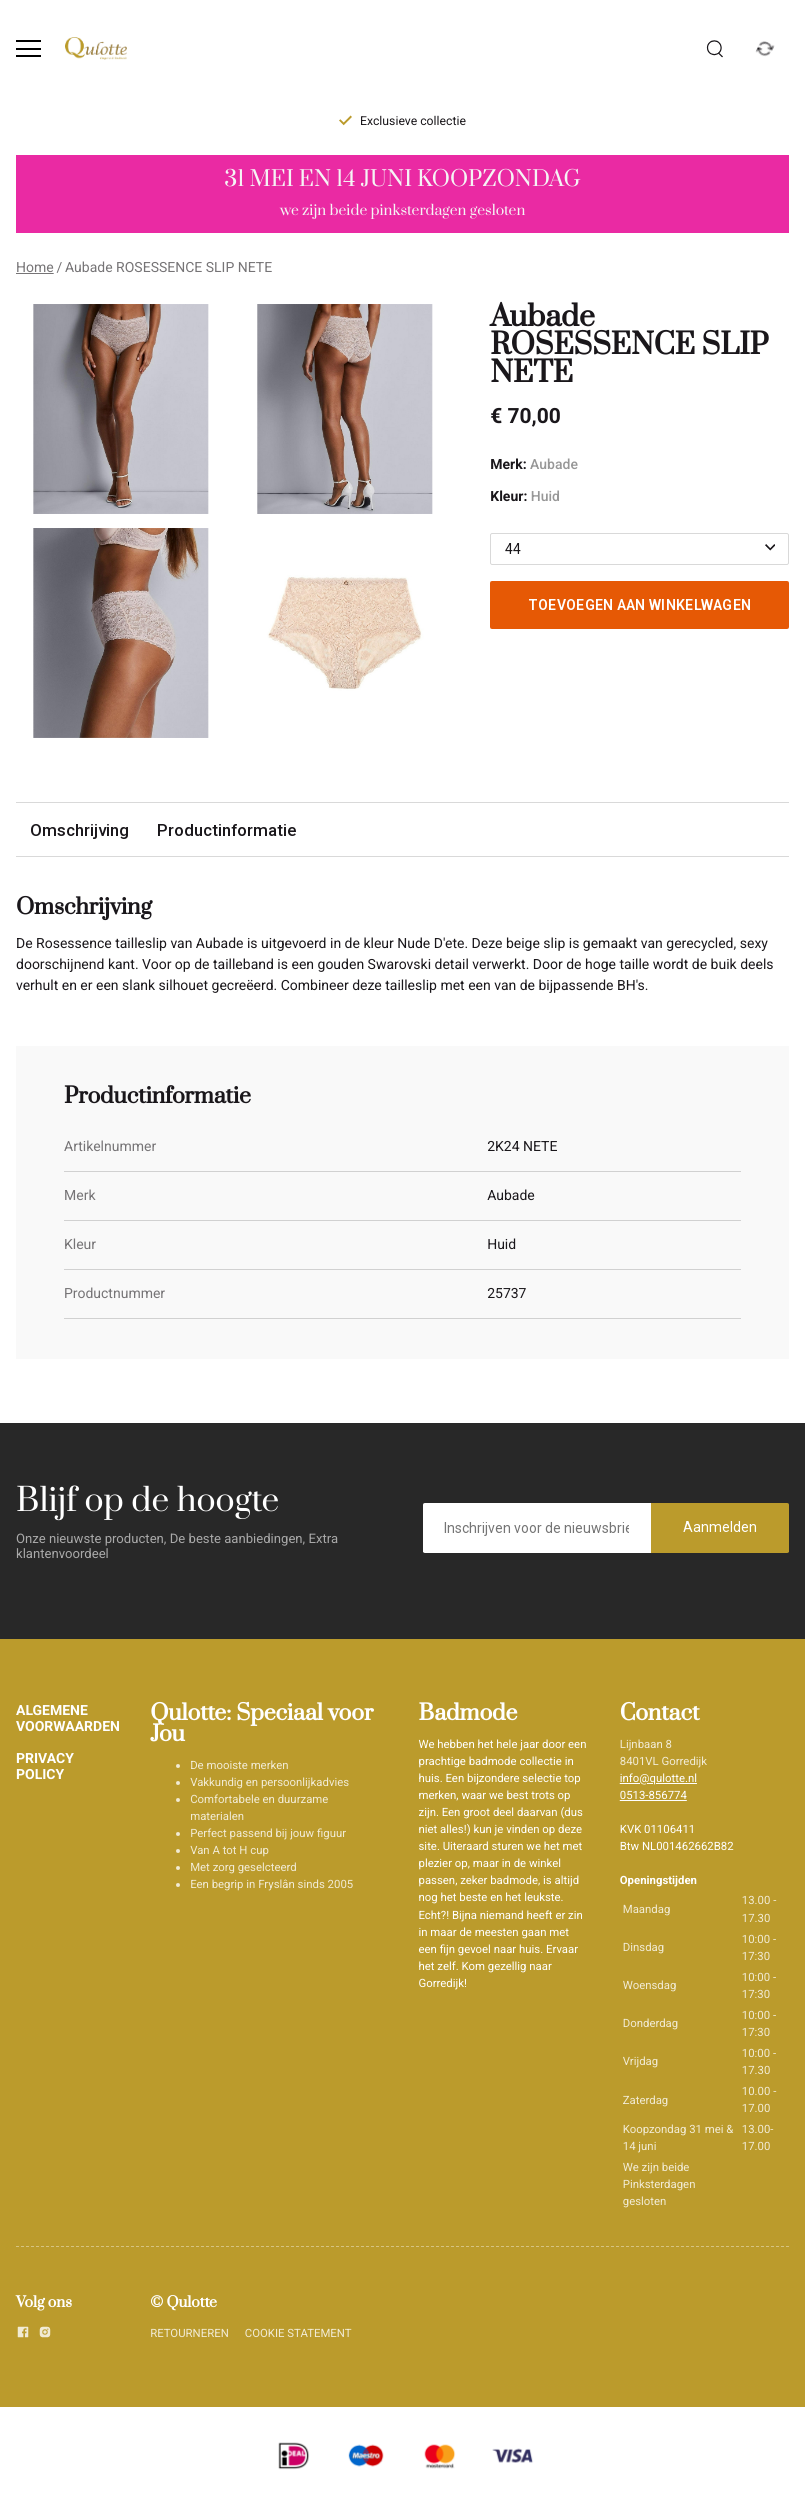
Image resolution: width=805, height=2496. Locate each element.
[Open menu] (28, 48)
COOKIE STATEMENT (298, 2333)
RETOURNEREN (189, 2333)
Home (35, 268)
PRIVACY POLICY (45, 1767)
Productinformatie (226, 830)
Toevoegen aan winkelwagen (640, 605)
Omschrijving (79, 830)
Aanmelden (720, 1527)
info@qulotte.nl (658, 1778)
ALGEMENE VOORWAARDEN (68, 1719)
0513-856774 (653, 1795)
